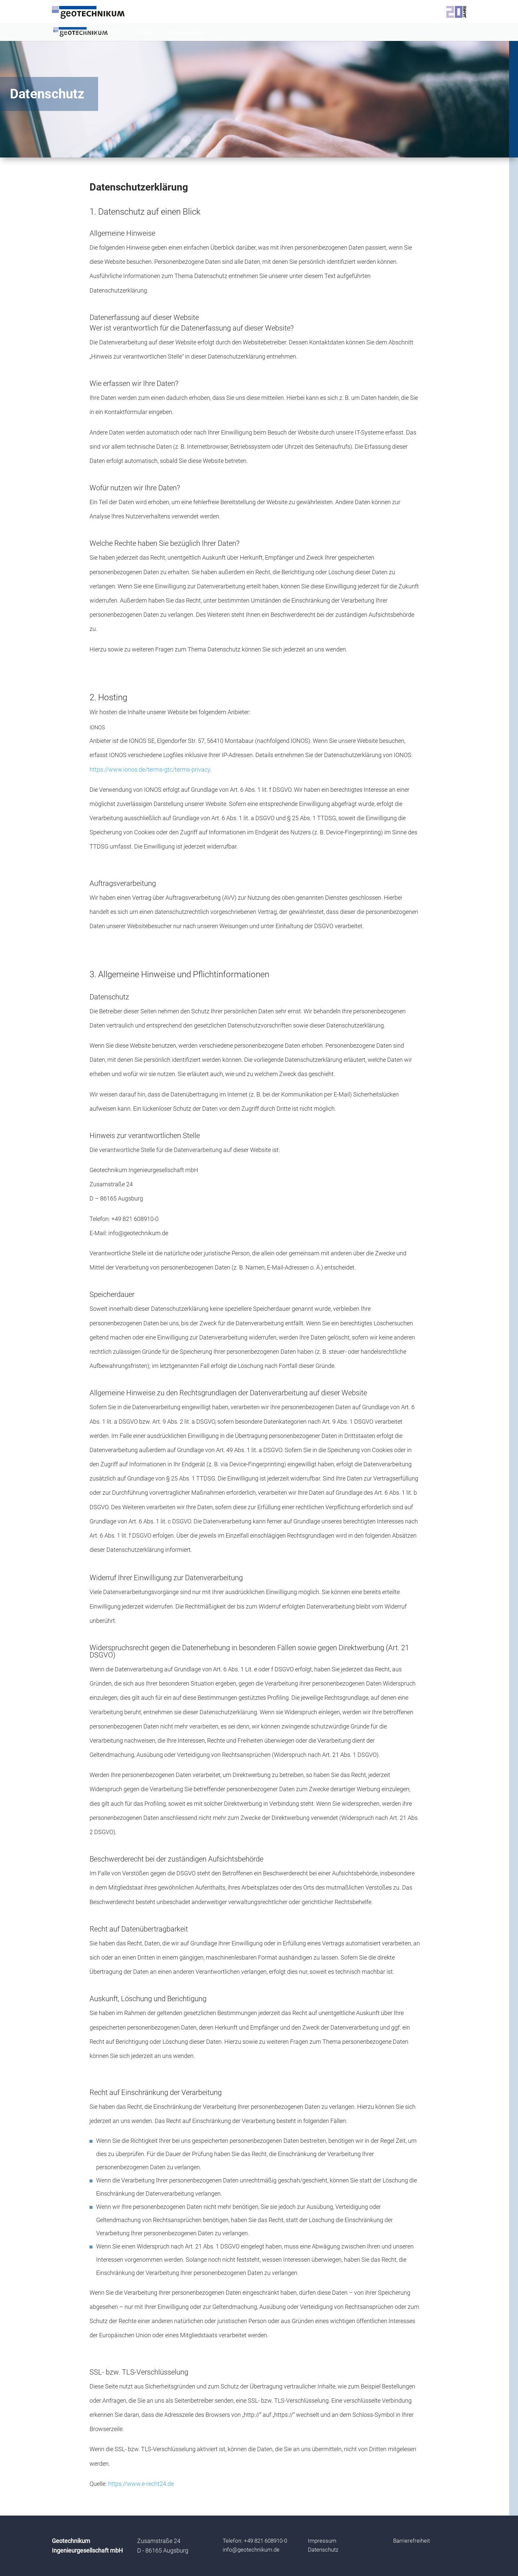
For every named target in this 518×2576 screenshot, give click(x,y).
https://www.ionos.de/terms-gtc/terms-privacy (150, 769)
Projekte (143, 32)
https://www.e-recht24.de (141, 2483)
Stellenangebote (183, 32)
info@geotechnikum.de (251, 2549)
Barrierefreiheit (411, 2540)
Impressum (322, 2540)
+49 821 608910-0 (265, 2540)
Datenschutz (323, 2549)
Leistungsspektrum (100, 32)
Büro (61, 32)
